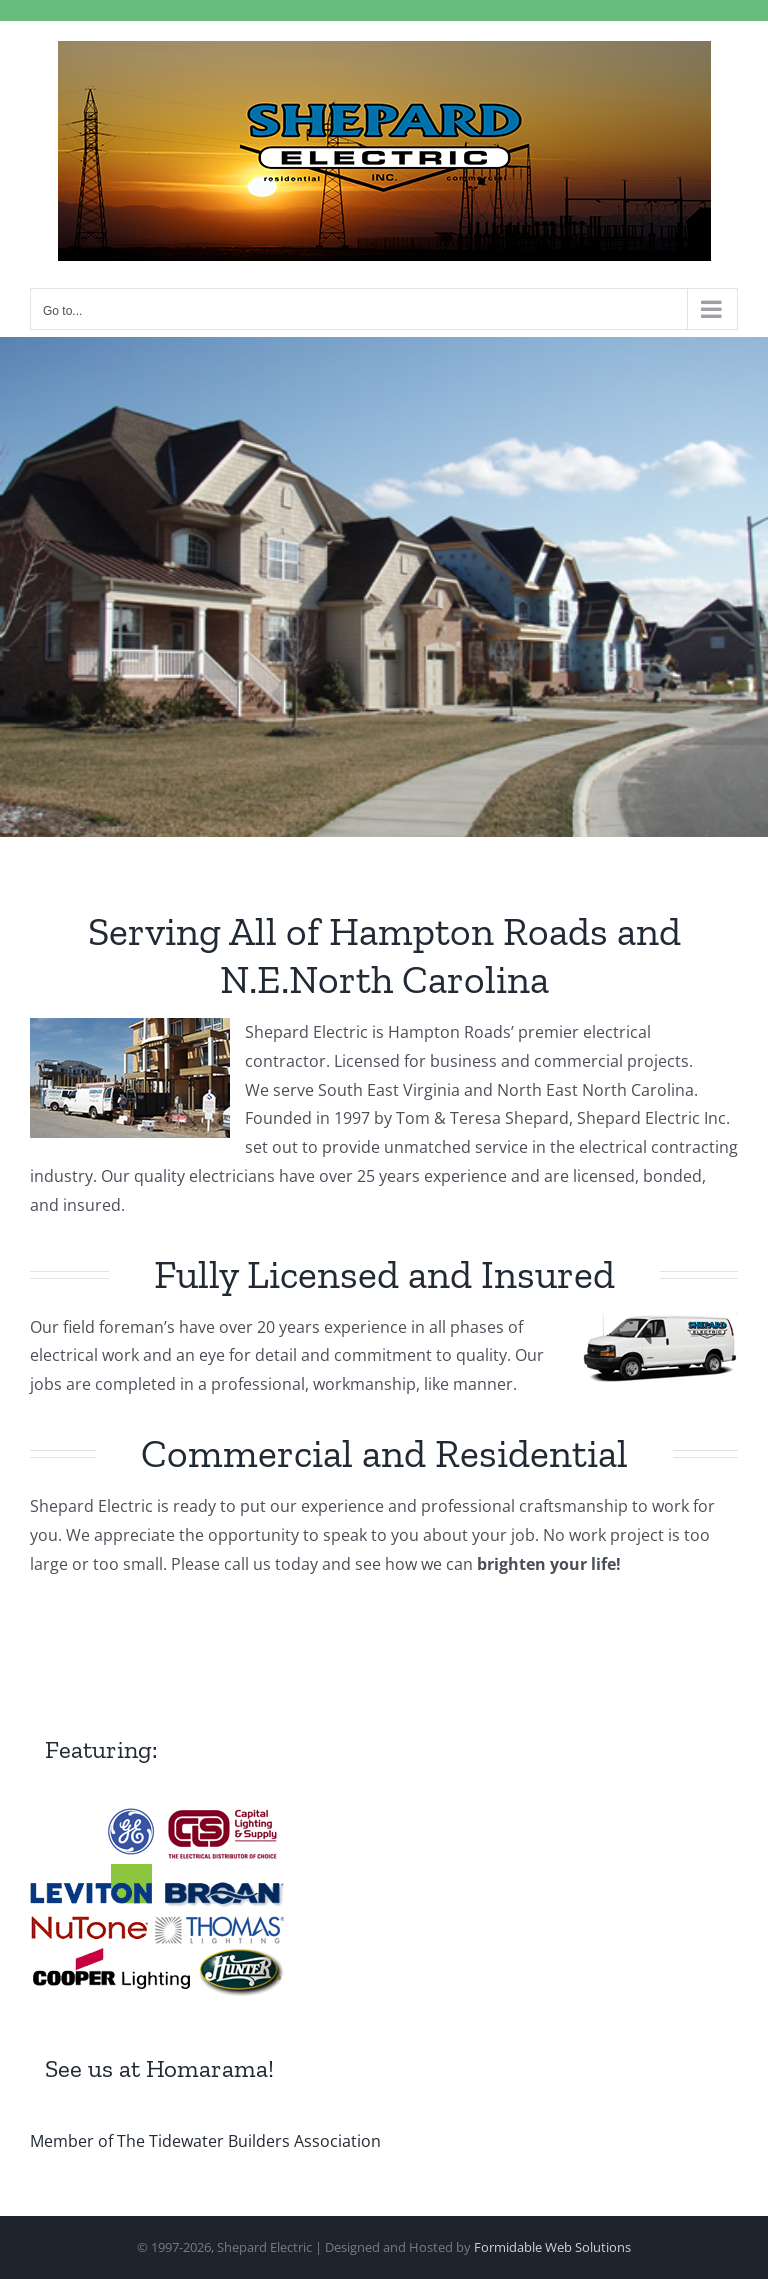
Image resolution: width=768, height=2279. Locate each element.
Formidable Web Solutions (552, 2247)
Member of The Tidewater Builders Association (205, 2141)
